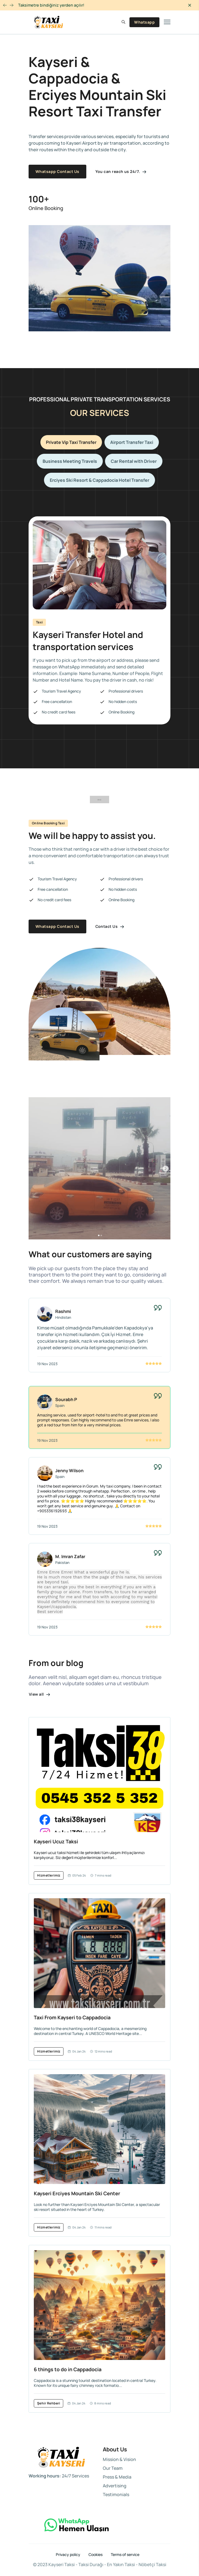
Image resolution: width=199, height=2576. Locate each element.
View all (39, 1694)
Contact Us (109, 926)
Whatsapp (144, 22)
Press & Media (117, 2477)
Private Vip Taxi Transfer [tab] (71, 442)
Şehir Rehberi (48, 2403)
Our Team (113, 2468)
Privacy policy (68, 2554)
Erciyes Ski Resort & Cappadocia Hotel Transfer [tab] (99, 480)
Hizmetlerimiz (48, 1875)
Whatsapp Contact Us (57, 171)
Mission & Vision (119, 2459)
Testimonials (116, 2494)
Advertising (114, 2486)
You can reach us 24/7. (121, 171)
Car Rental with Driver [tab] (134, 461)
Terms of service (125, 2554)
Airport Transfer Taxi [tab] (131, 442)
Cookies (96, 2554)
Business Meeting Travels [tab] (70, 461)
